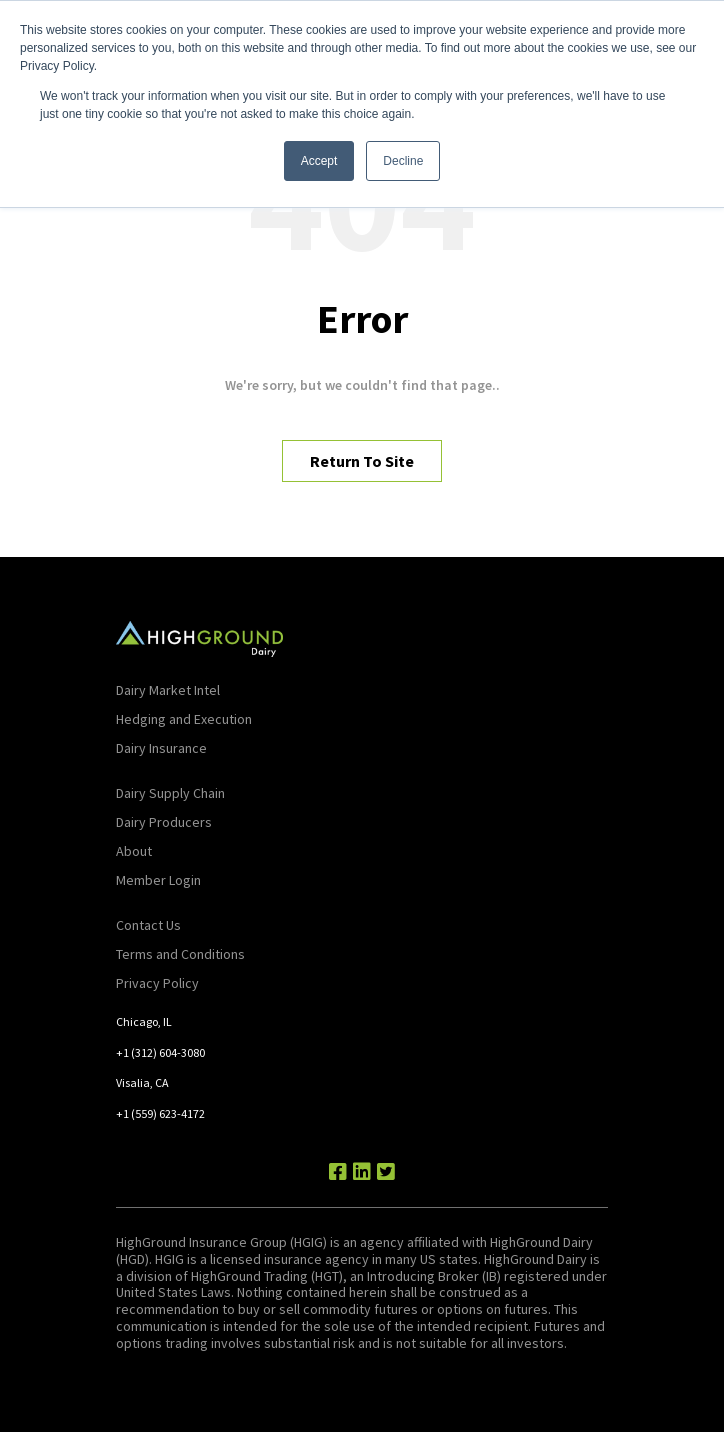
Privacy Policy (157, 983)
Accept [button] (319, 161)
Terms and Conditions (180, 954)
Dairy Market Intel (168, 690)
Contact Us (148, 925)
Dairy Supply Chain (170, 793)
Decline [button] (403, 161)
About (134, 851)
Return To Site (362, 461)
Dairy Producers (164, 822)
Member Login (158, 880)
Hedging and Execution (184, 719)
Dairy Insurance (161, 748)
